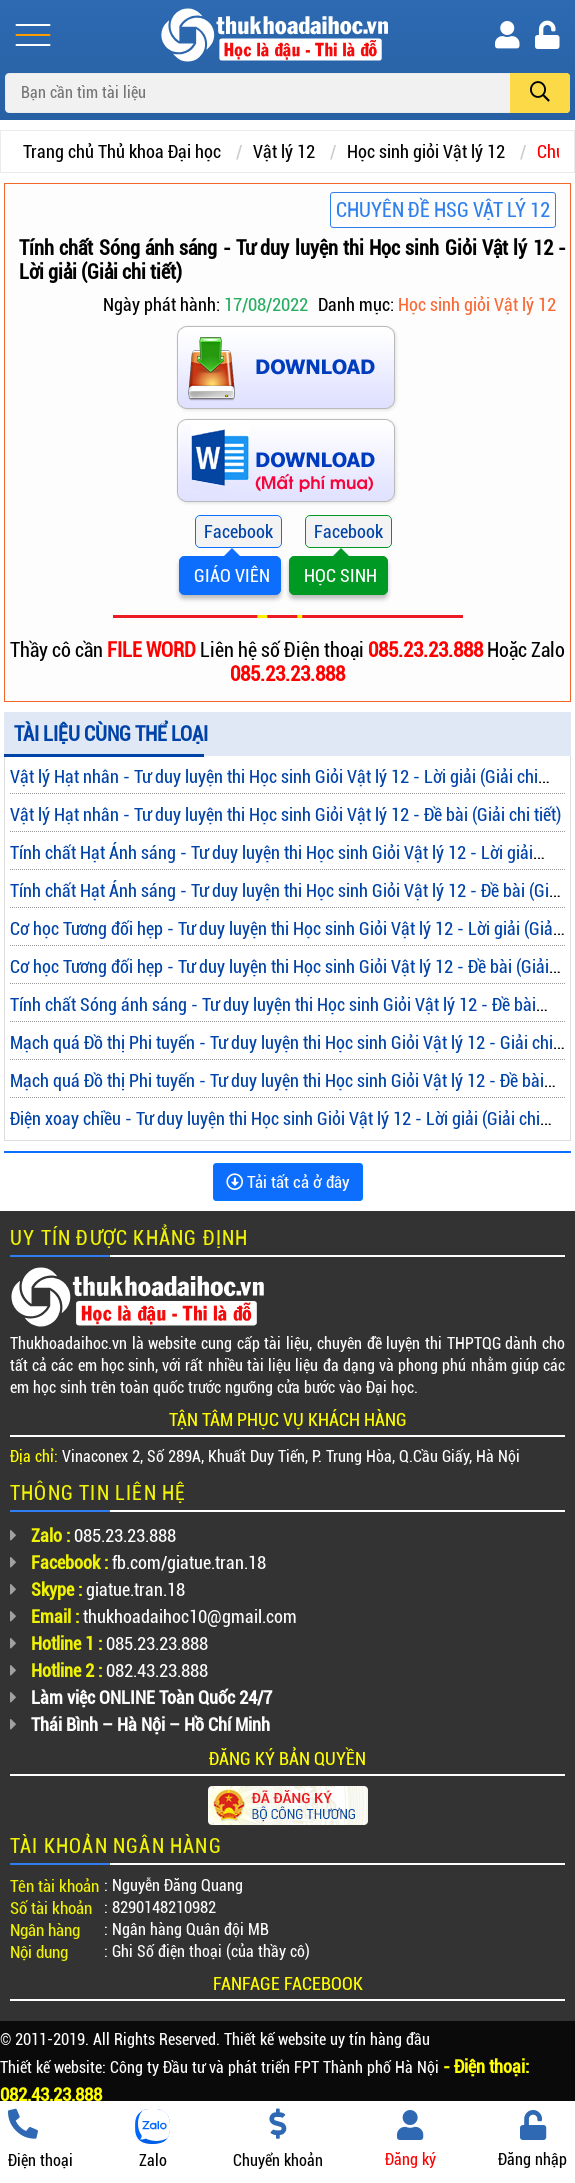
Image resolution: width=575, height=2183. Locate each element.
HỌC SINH (338, 575)
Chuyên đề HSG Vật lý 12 (443, 210)
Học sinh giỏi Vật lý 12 (426, 151)
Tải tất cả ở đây (288, 1182)
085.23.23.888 (427, 650)
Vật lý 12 (284, 151)
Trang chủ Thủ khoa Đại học (122, 151)
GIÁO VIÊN (230, 575)
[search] (540, 93)
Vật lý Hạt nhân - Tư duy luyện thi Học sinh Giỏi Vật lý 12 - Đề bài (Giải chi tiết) (285, 814)
